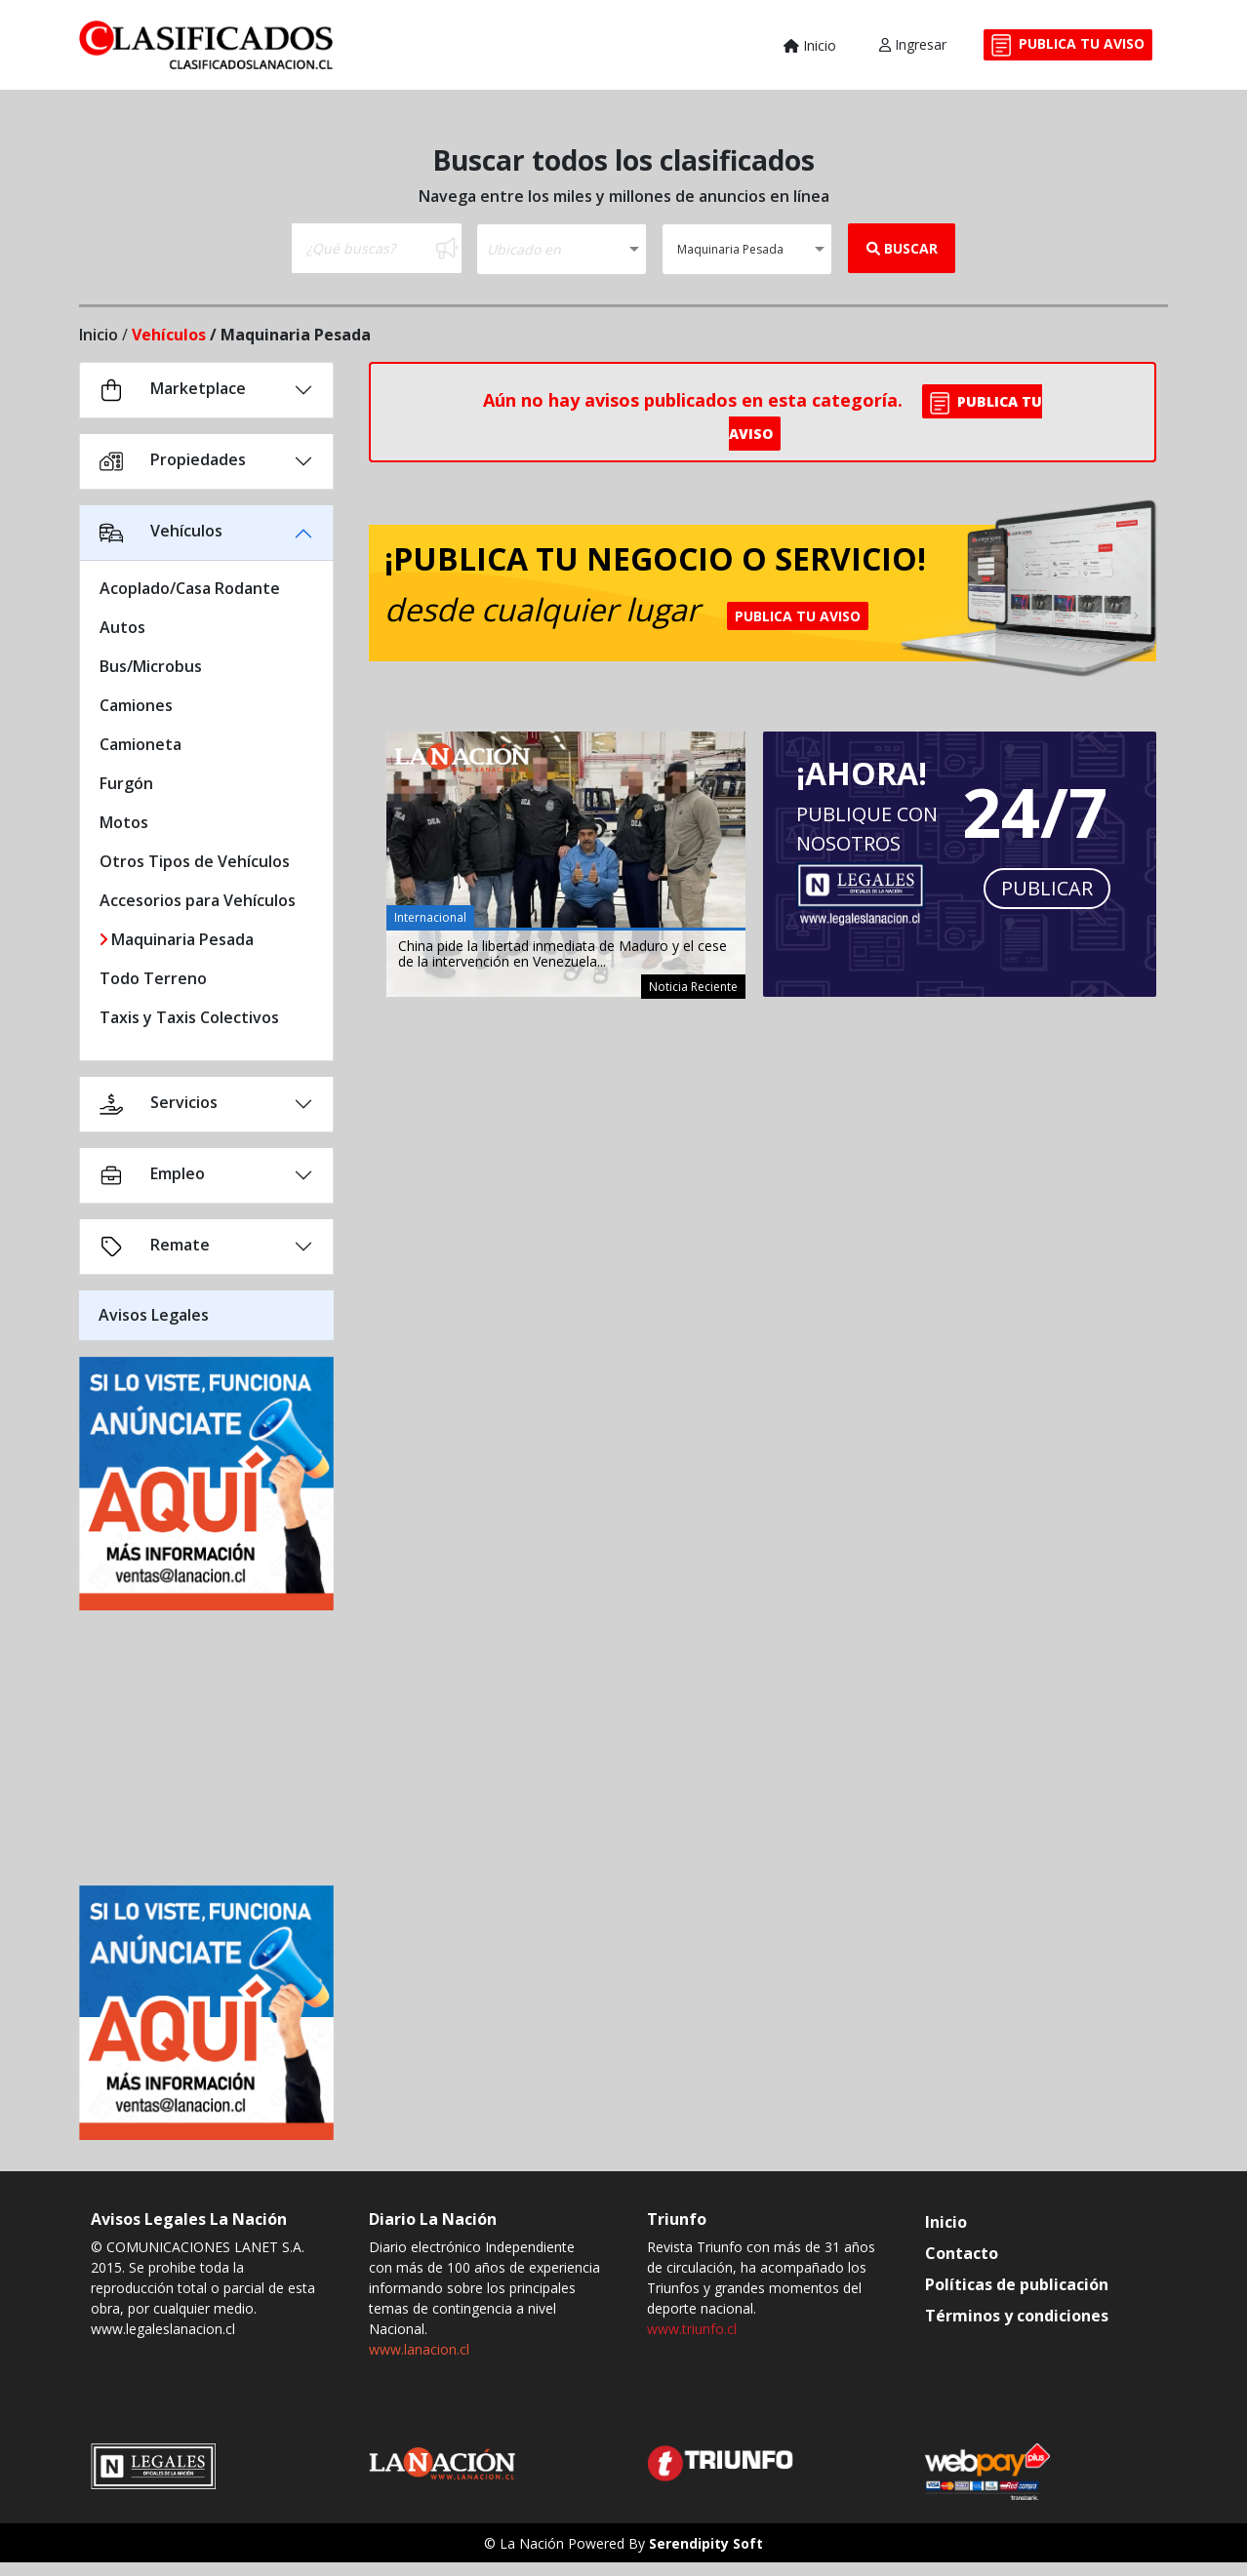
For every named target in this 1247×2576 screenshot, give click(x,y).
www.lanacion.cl (419, 2349)
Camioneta (140, 744)
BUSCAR (902, 248)
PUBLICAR (1047, 888)
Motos (124, 822)
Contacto (961, 2253)
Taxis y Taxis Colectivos (189, 1017)
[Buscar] (362, 248)
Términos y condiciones (1016, 2315)
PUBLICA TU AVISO (1068, 45)
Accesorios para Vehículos (198, 900)
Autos (122, 627)
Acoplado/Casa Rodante (190, 588)
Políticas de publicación (1016, 2284)
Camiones (136, 705)
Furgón (126, 783)
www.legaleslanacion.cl (163, 2328)
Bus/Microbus (151, 666)
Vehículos (169, 334)
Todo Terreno (153, 978)
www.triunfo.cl (692, 2328)
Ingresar (912, 44)
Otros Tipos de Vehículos (195, 861)
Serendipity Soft (706, 2543)
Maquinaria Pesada (177, 939)
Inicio (810, 45)
